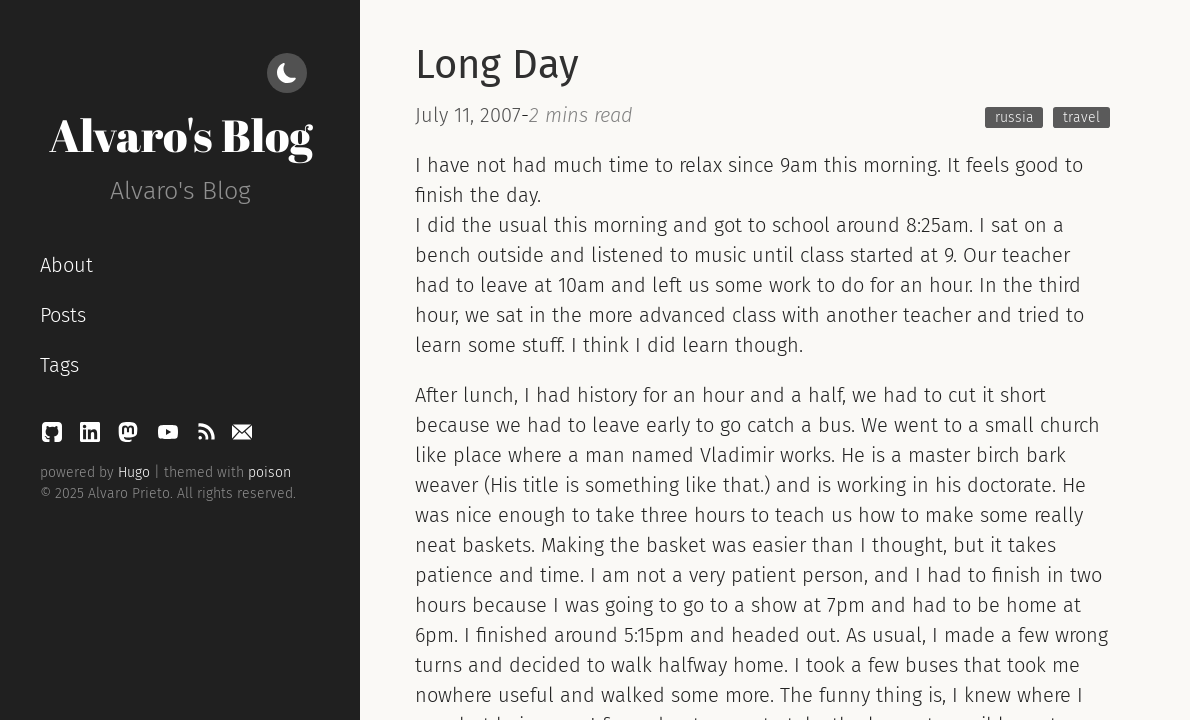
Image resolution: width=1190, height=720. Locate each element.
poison (269, 472)
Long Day (497, 65)
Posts (63, 315)
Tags (59, 365)
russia (1014, 117)
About (66, 265)
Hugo (134, 472)
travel (1081, 117)
